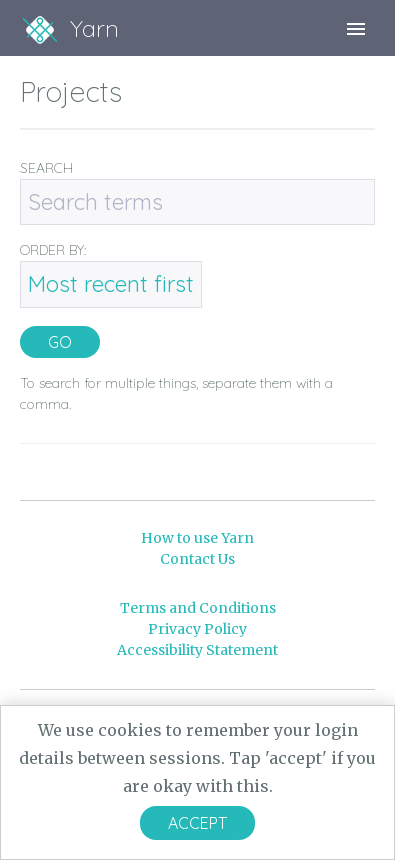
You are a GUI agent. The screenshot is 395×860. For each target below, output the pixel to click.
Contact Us (197, 559)
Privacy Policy (197, 629)
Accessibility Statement (197, 650)
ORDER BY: (53, 250)
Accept (197, 823)
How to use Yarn (197, 538)
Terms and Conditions (198, 608)
